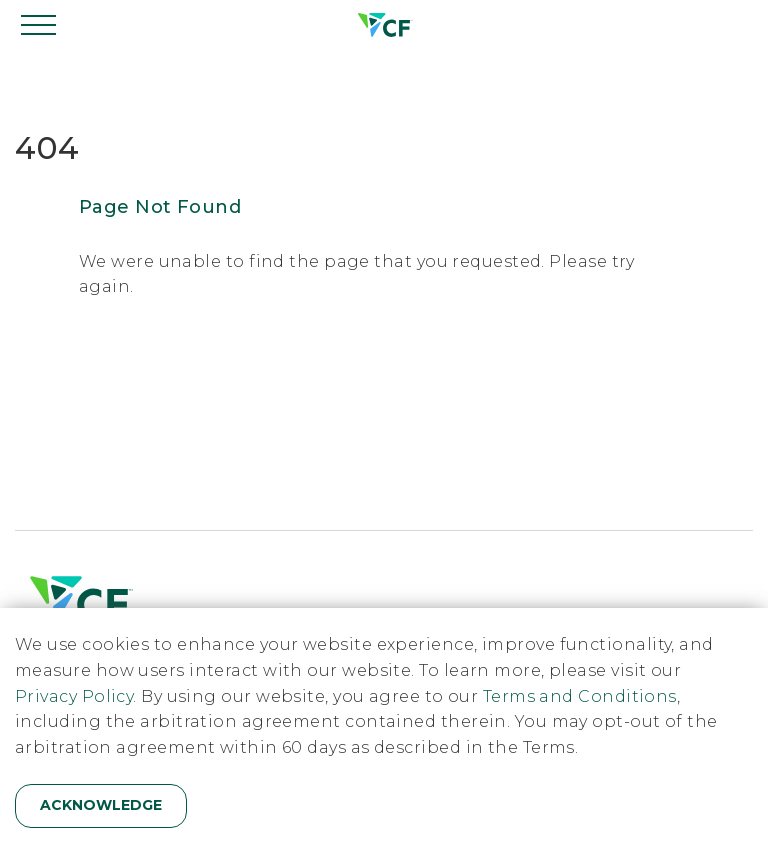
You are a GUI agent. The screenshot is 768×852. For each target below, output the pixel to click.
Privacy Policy (74, 696)
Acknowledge (101, 805)
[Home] (384, 25)
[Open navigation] (40, 25)
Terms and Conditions (580, 696)
